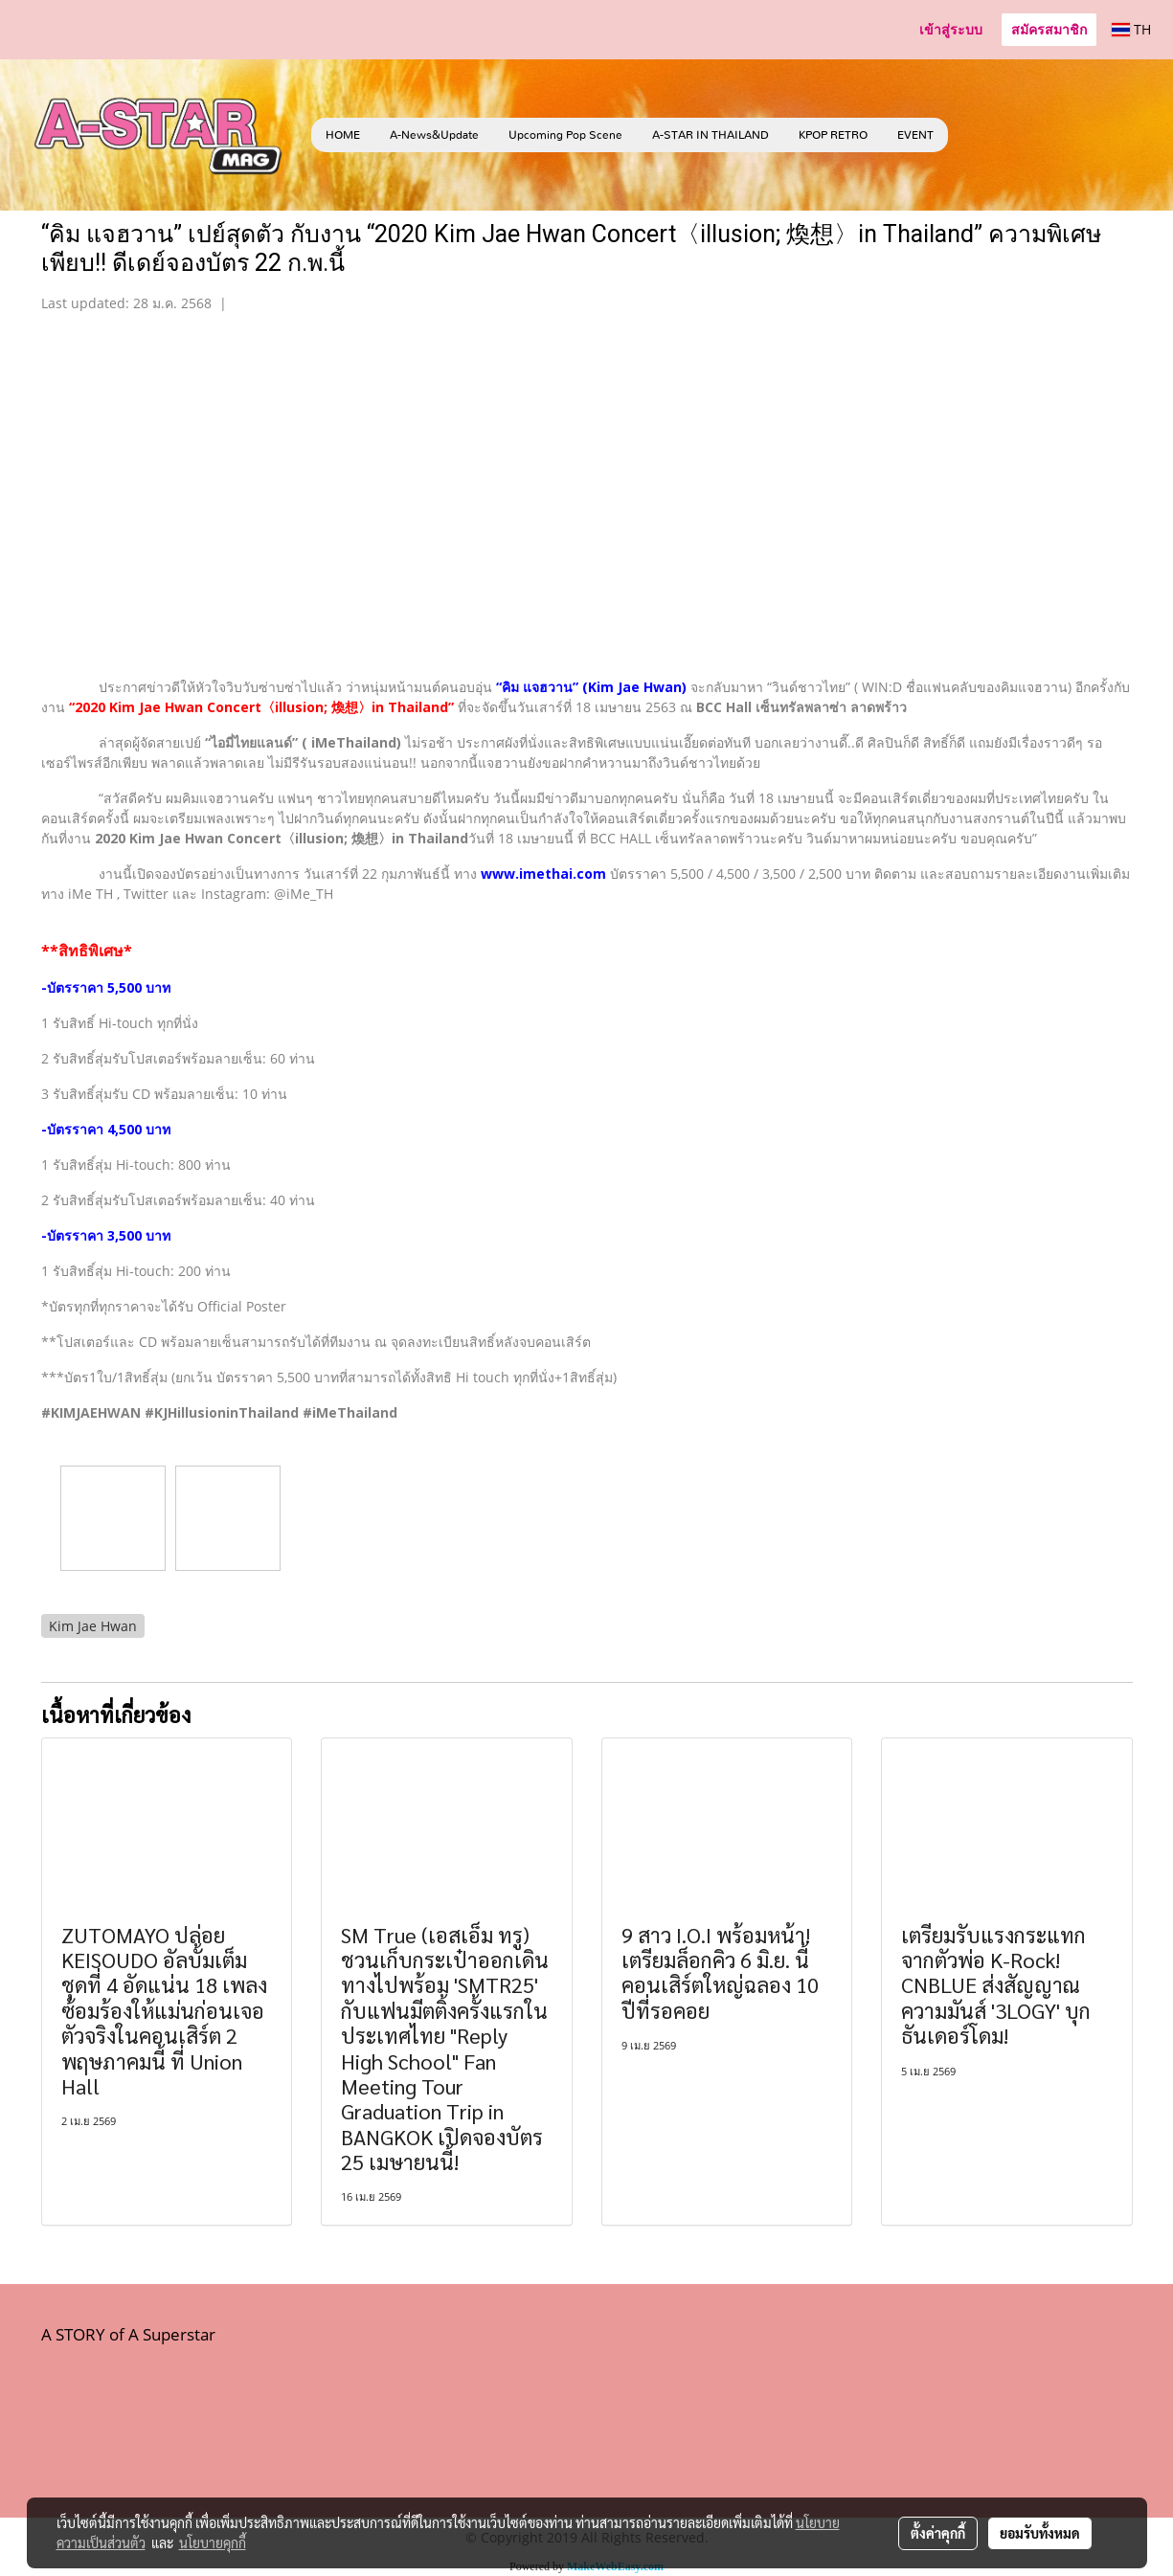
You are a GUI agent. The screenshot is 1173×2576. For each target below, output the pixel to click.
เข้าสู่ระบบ (950, 29)
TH (1131, 29)
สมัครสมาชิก (1049, 29)
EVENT (915, 135)
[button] (977, 135)
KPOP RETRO (833, 135)
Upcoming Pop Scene (565, 135)
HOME (343, 135)
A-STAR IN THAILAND (710, 135)
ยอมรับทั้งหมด (1040, 2533)
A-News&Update (434, 135)
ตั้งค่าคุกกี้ (938, 2533)
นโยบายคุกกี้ (212, 2542)
